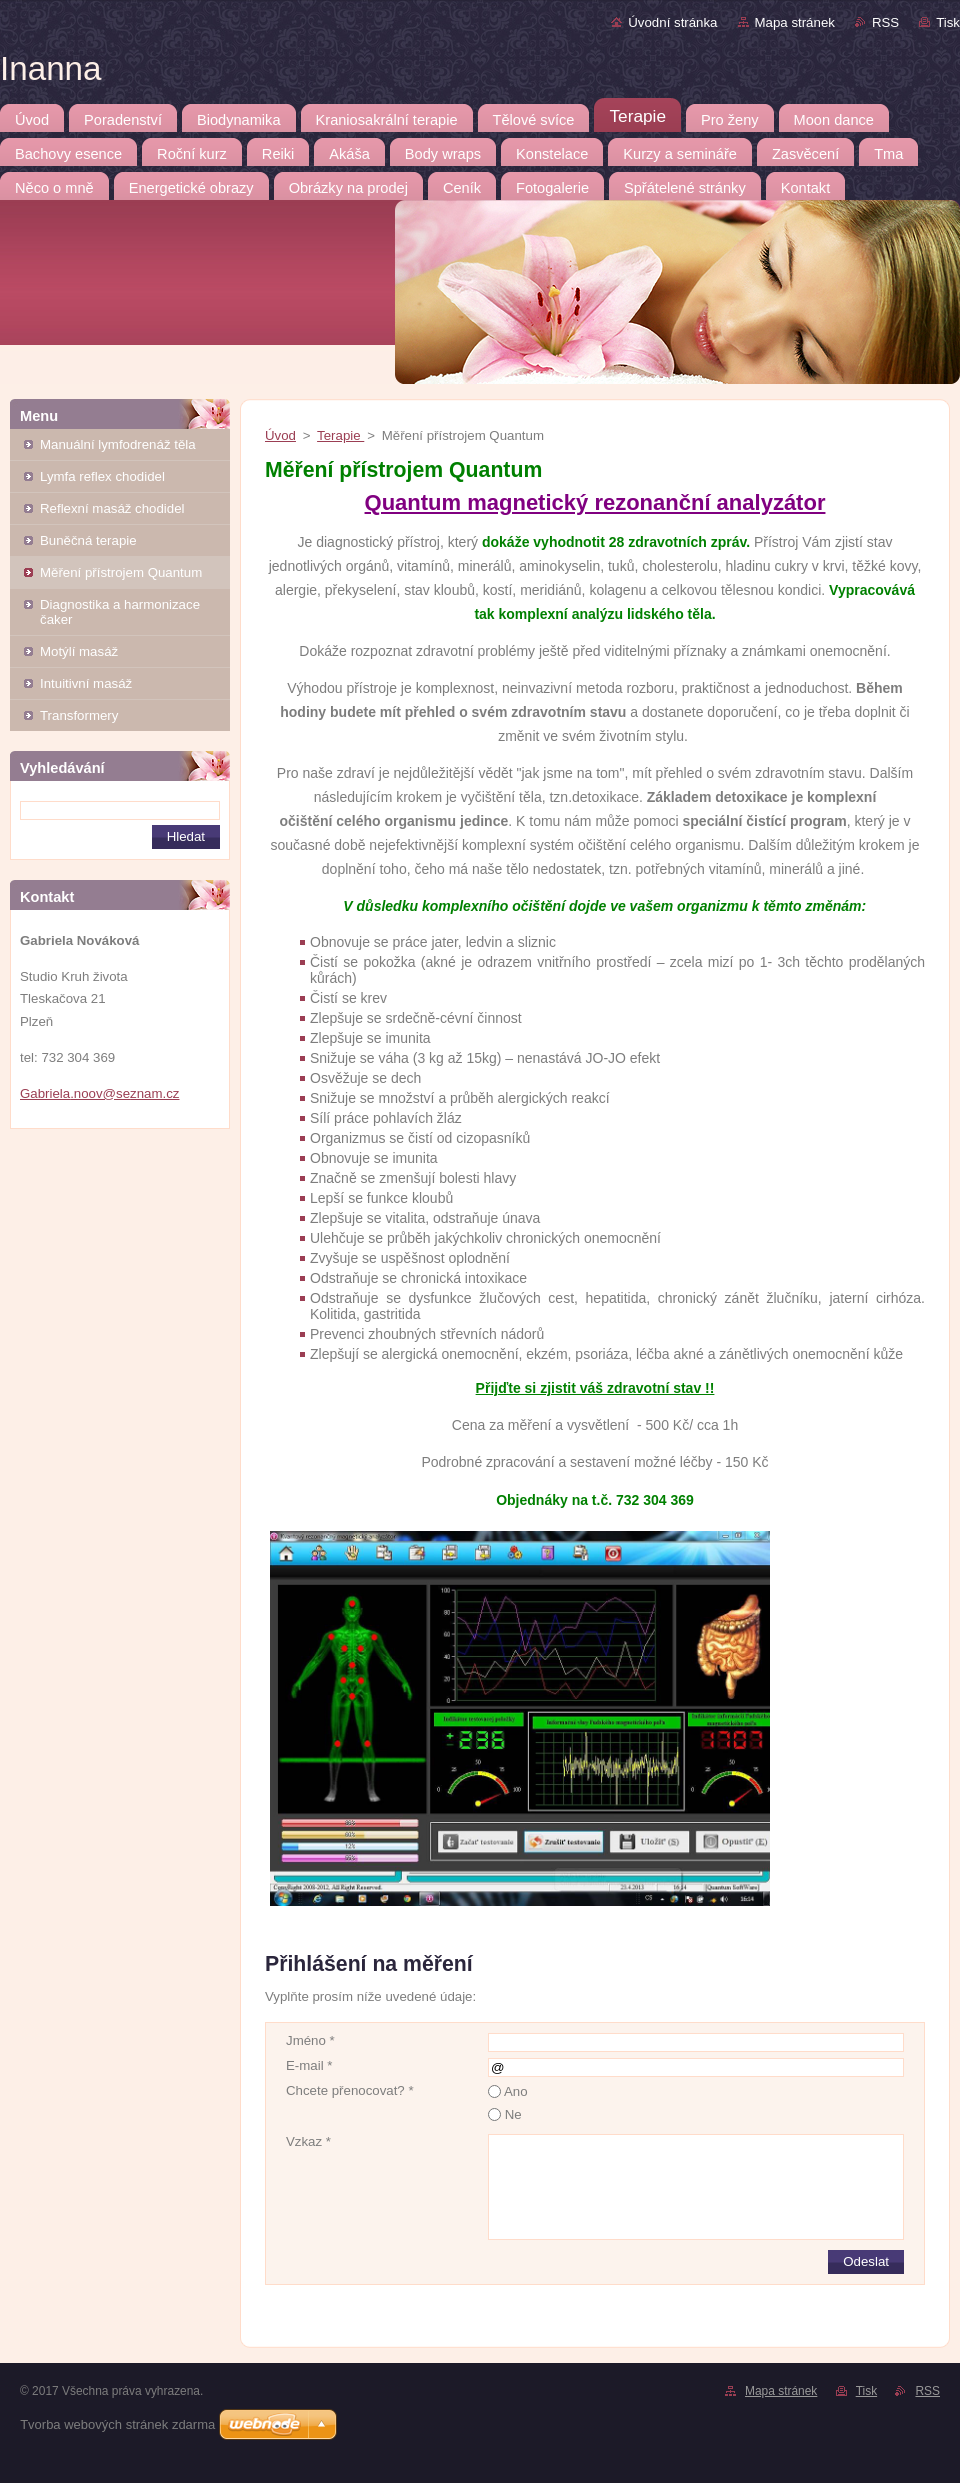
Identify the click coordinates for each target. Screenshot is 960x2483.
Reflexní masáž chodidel (112, 508)
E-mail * (309, 2065)
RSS (885, 22)
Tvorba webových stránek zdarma (117, 2424)
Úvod (280, 435)
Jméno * (310, 2040)
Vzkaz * (308, 2141)
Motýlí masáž (79, 651)
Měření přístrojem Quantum (121, 572)
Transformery (79, 715)
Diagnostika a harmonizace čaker (120, 612)
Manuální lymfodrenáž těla (118, 444)
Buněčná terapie (88, 540)
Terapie (340, 435)
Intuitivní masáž (86, 683)
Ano (516, 2091)
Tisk (948, 22)
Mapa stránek (795, 22)
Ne (513, 2114)
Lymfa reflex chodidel (102, 476)
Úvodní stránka (672, 22)
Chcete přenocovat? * (350, 2090)
